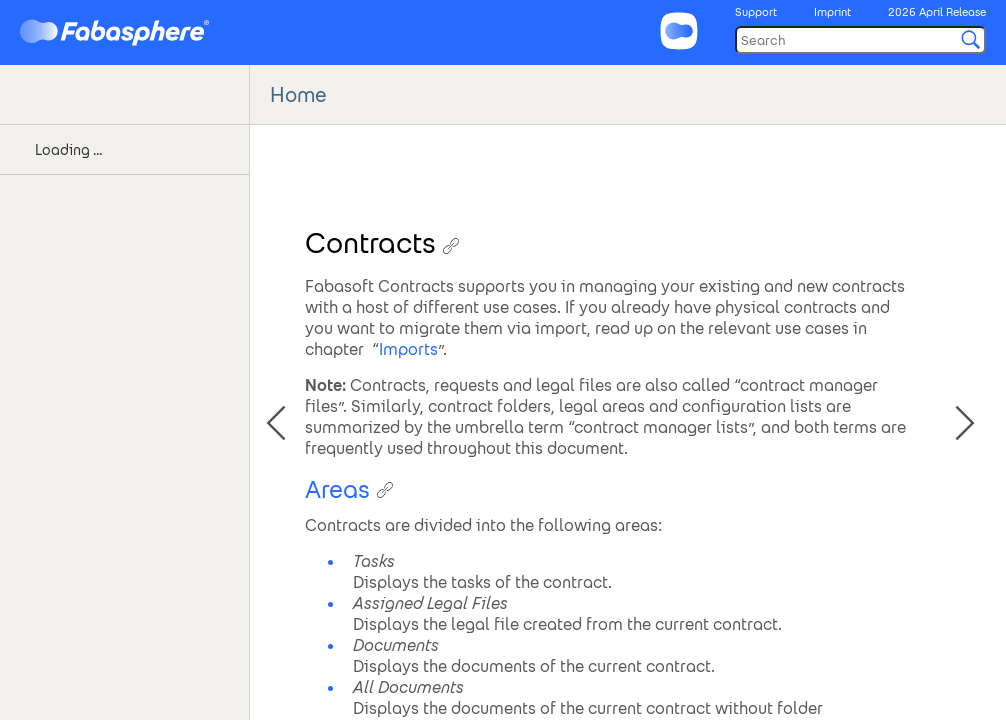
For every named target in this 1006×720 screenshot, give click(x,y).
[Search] (860, 40)
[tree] (124, 174)
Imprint (832, 12)
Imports (408, 349)
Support (756, 12)
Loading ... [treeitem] (68, 150)
